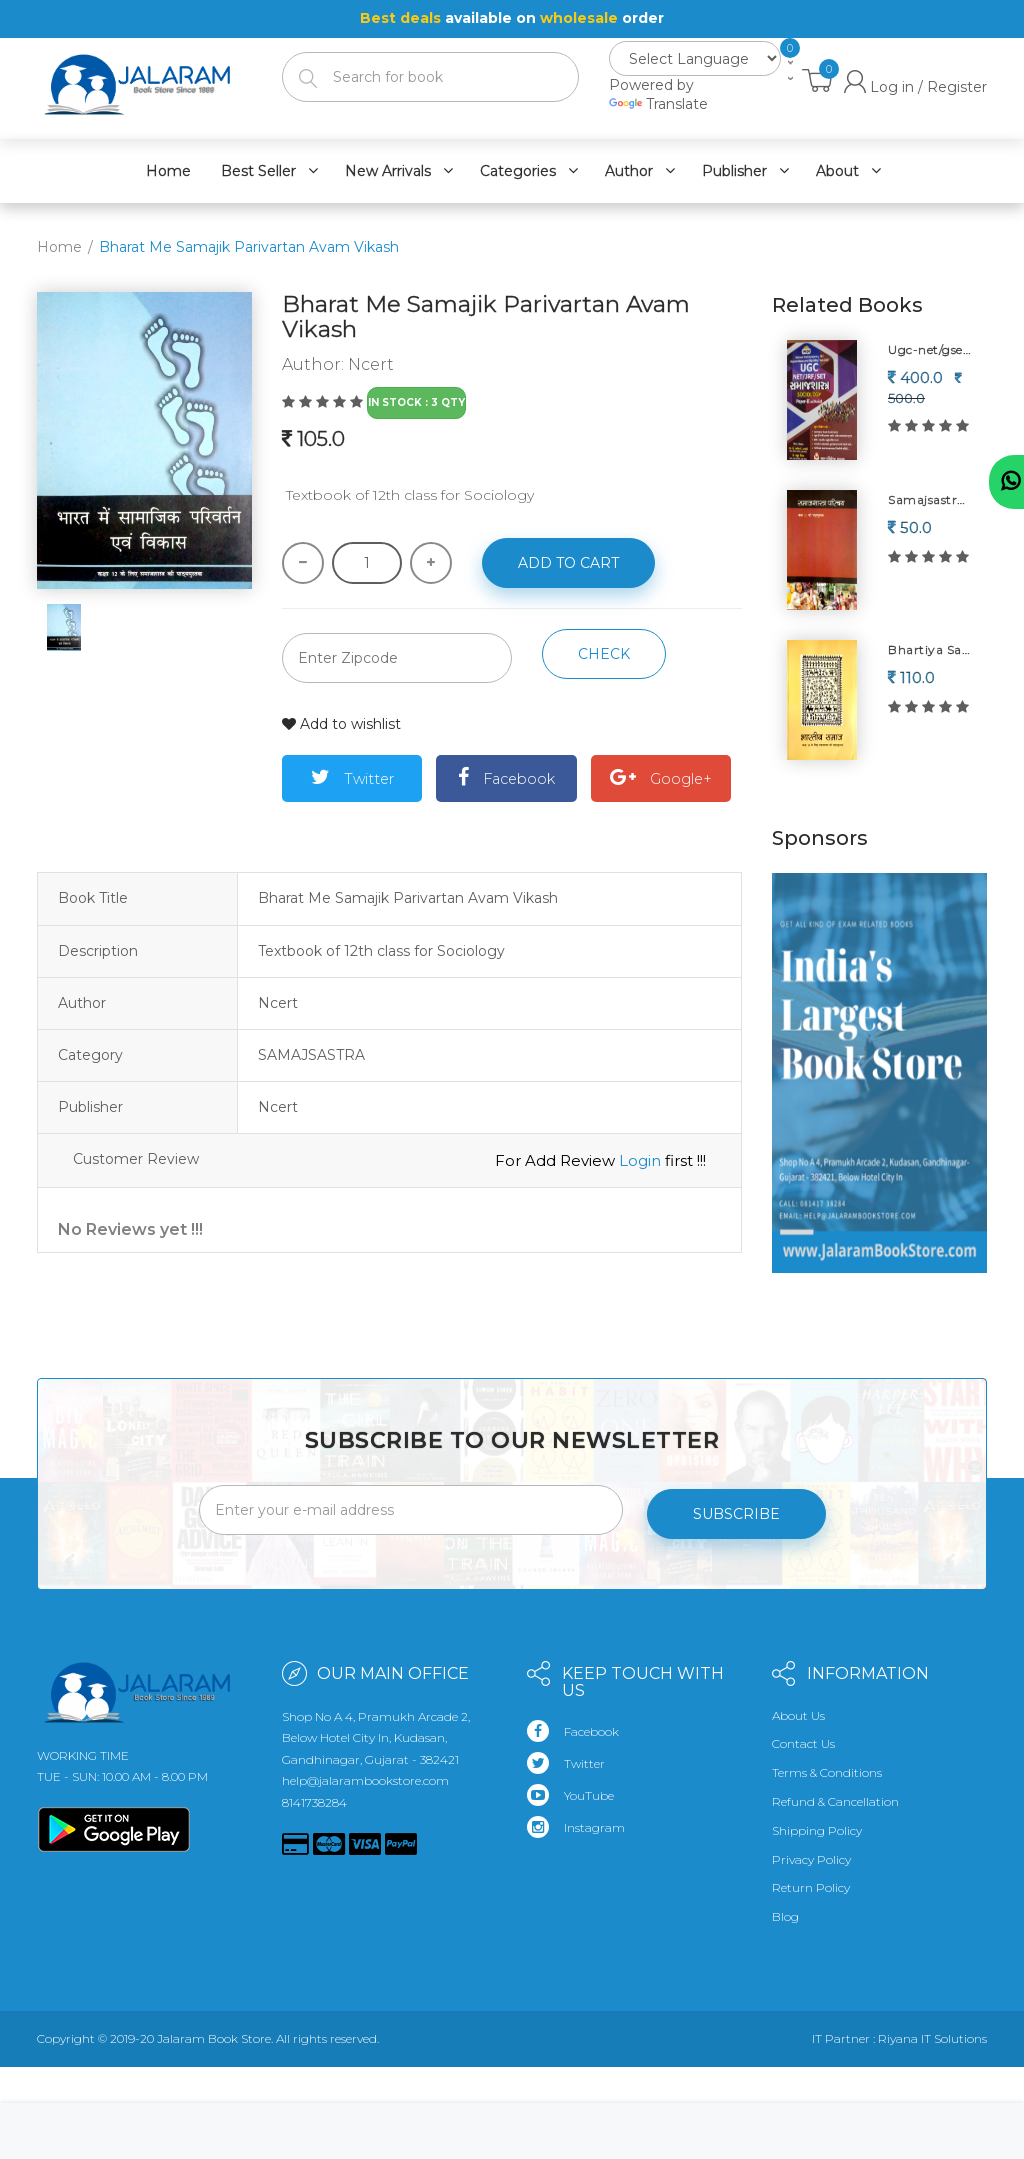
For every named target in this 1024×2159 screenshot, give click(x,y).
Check (604, 654)
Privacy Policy (811, 1851)
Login (640, 1159)
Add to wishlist (341, 724)
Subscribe (736, 1506)
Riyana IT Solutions (932, 2031)
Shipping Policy (817, 1822)
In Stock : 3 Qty (416, 402)
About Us (798, 1707)
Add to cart (568, 563)
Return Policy (811, 1880)
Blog (785, 1909)
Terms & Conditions (827, 1765)
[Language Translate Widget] (695, 58)
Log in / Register (915, 86)
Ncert (371, 364)
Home (59, 247)
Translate (658, 104)
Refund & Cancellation (835, 1794)
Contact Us (803, 1736)
